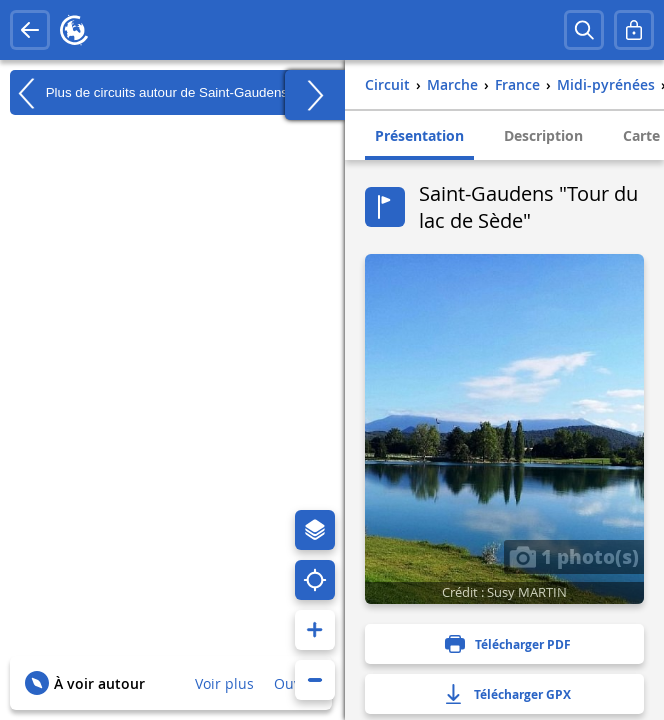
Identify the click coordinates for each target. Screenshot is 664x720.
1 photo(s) (574, 556)
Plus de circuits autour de (149, 93)
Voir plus (224, 683)
